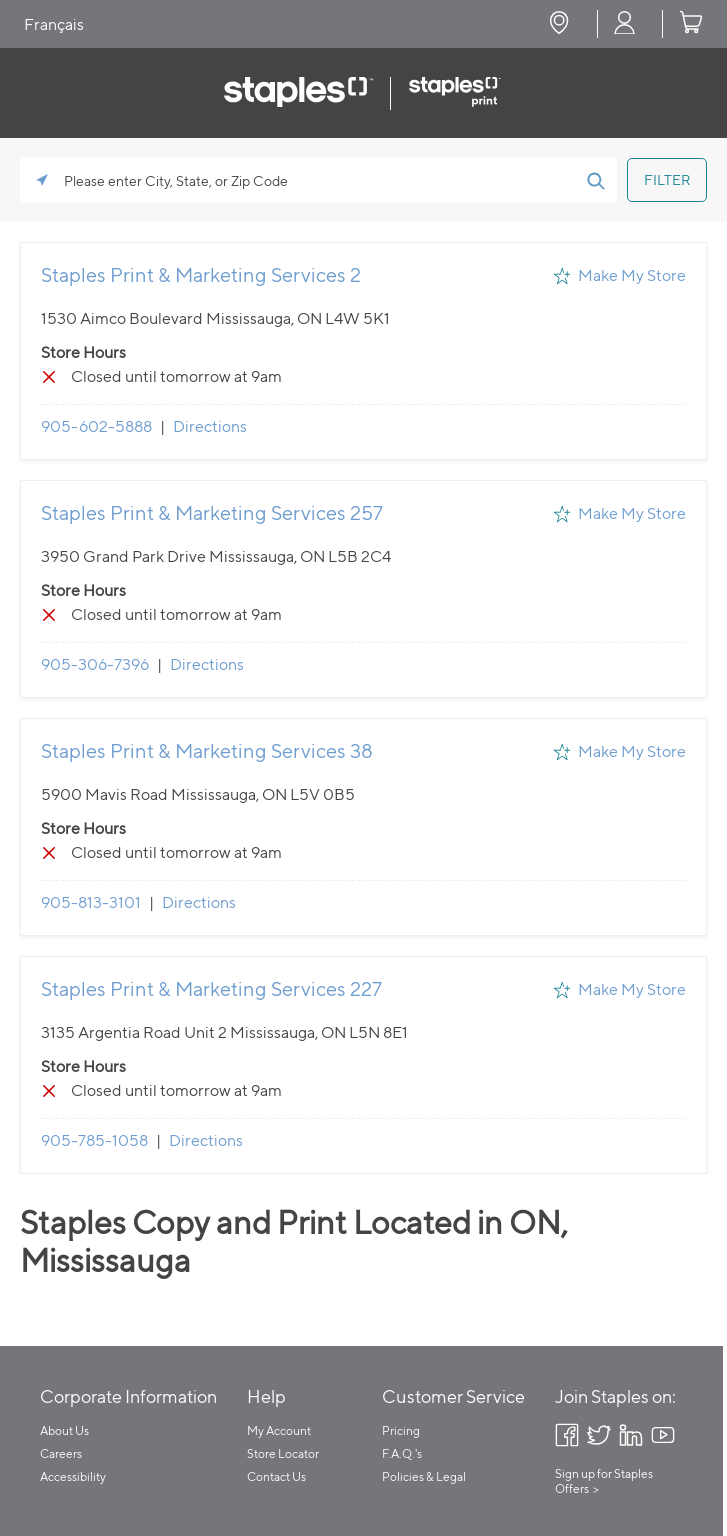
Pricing (401, 1430)
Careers (61, 1453)
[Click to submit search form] (595, 180)
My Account (279, 1430)
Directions (210, 426)
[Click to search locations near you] (42, 180)
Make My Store (632, 275)
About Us (64, 1430)
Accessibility (73, 1476)
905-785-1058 (94, 1140)
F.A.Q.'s (402, 1453)
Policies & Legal (424, 1476)
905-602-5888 (96, 426)
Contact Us (276, 1476)
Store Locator (283, 1453)
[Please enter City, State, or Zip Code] (318, 180)
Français (54, 24)
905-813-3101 (91, 902)
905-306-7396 (95, 664)
